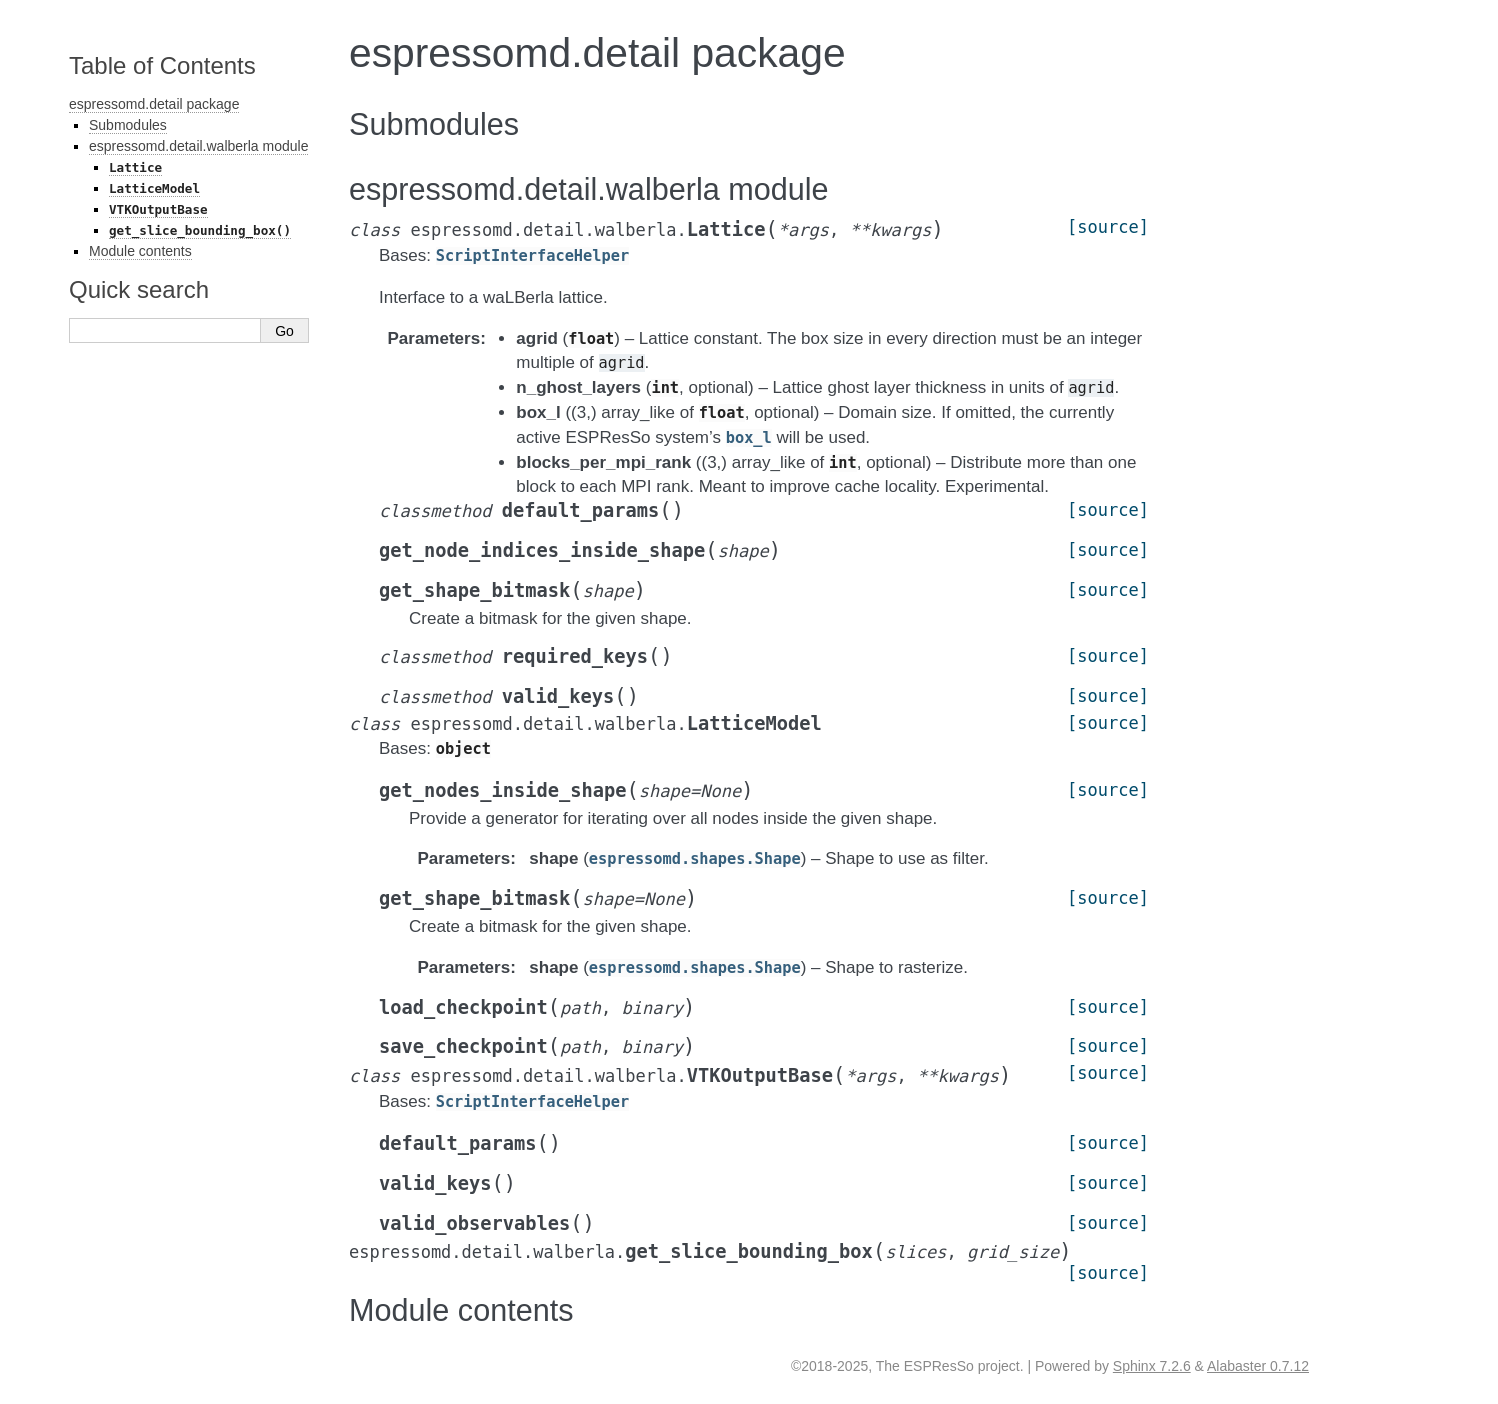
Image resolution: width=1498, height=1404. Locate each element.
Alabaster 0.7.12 (1258, 1366)
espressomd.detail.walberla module (198, 146)
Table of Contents (162, 65)
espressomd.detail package (154, 104)
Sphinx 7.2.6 (1152, 1366)
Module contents (140, 251)
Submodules (128, 125)
